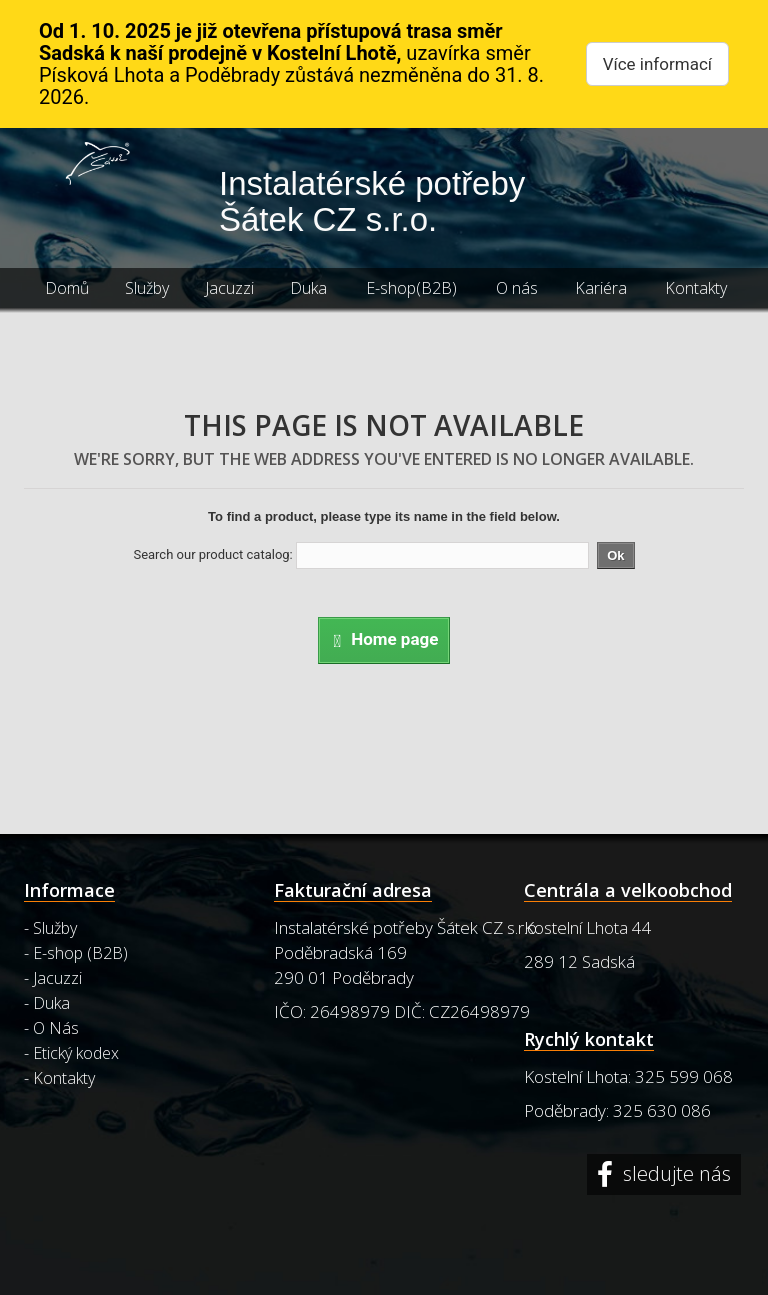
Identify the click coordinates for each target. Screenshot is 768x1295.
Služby (147, 288)
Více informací (657, 64)
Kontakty (696, 288)
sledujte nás (674, 1174)
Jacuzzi (229, 288)
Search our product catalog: (212, 554)
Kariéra (601, 288)
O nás (517, 288)
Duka (308, 288)
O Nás (56, 1028)
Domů (67, 288)
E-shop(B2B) (411, 288)
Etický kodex (76, 1053)
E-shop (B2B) (80, 953)
